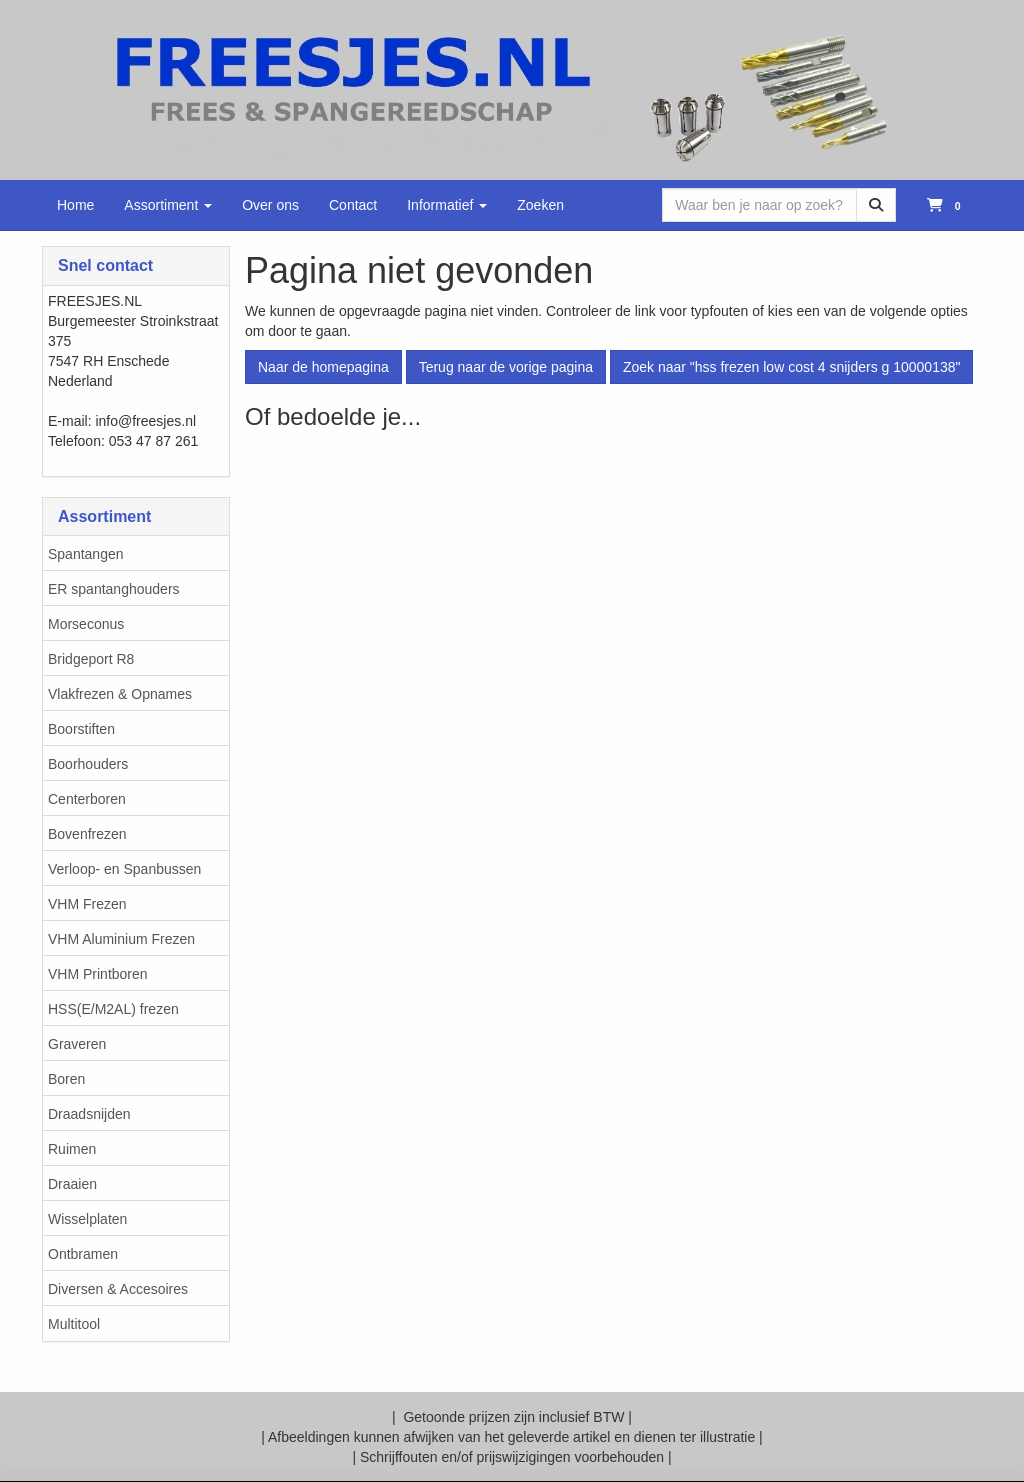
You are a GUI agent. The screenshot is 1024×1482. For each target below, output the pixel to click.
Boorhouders (88, 764)
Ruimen (72, 1149)
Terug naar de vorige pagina (506, 367)
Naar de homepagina (323, 367)
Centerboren (87, 799)
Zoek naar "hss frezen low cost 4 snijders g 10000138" (792, 367)
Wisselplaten (87, 1219)
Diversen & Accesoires (118, 1289)
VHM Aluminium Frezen (121, 939)
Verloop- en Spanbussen (124, 869)
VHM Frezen (87, 904)
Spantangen (86, 554)
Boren (66, 1079)
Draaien (72, 1184)
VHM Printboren (98, 974)
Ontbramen (83, 1254)
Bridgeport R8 (91, 659)
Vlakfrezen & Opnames (120, 694)
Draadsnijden (89, 1114)
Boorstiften (81, 729)
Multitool (74, 1324)
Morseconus (86, 624)
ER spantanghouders (114, 589)
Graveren (77, 1044)
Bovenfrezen (87, 834)
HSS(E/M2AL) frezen (113, 1009)
